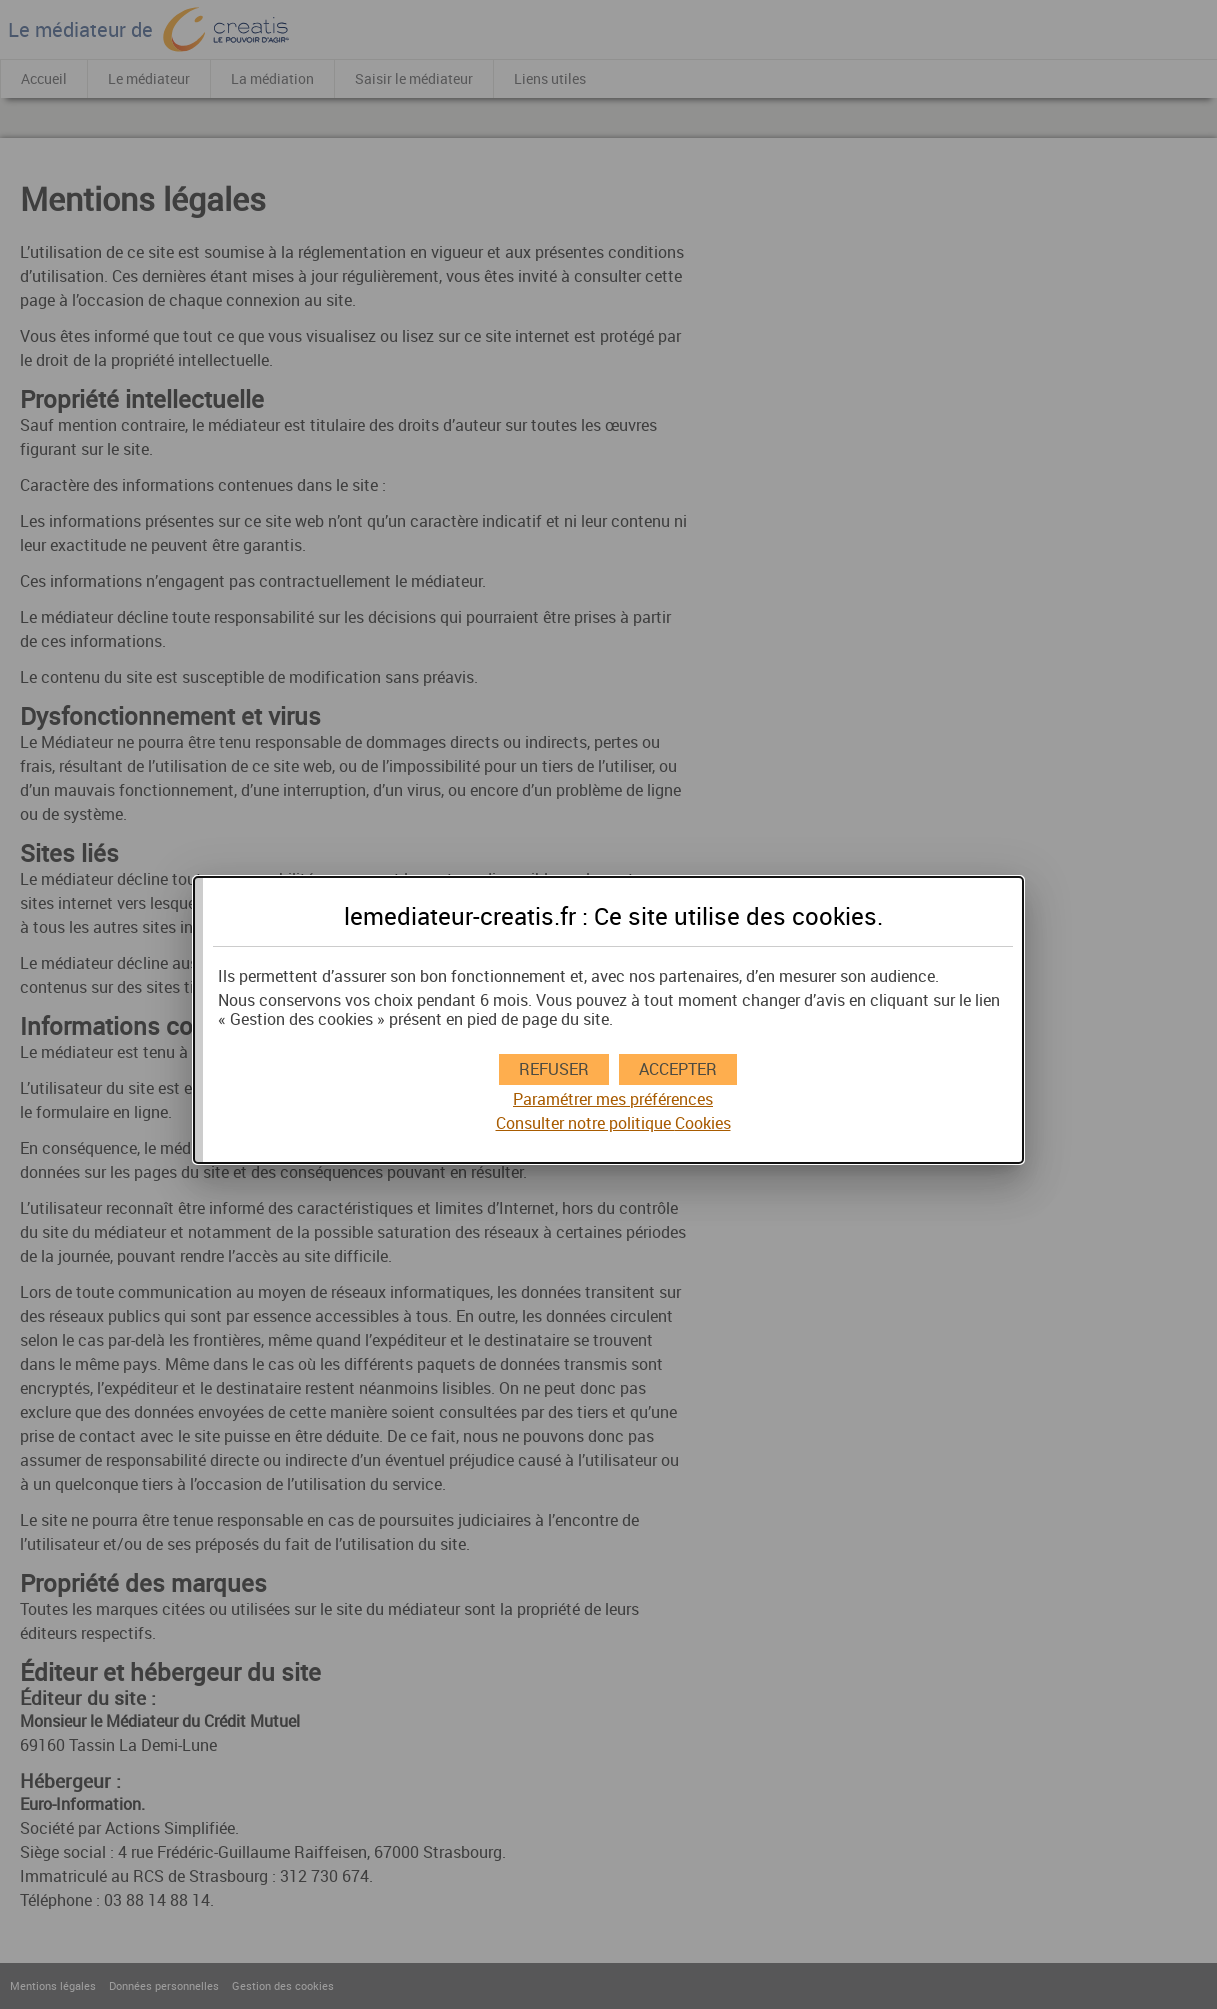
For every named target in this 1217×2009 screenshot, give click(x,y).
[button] (678, 1069)
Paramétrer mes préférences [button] (613, 1099)
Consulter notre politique (613, 1123)
